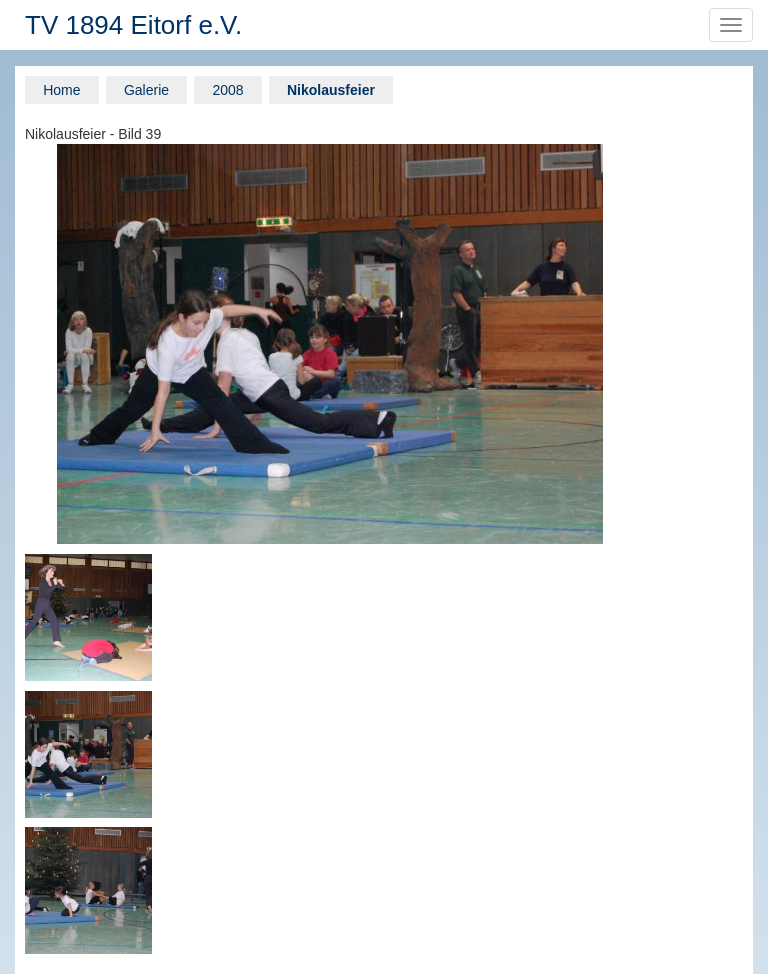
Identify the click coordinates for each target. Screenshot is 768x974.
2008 (227, 90)
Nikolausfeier (331, 90)
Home (61, 90)
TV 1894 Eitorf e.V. (133, 25)
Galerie (146, 90)
